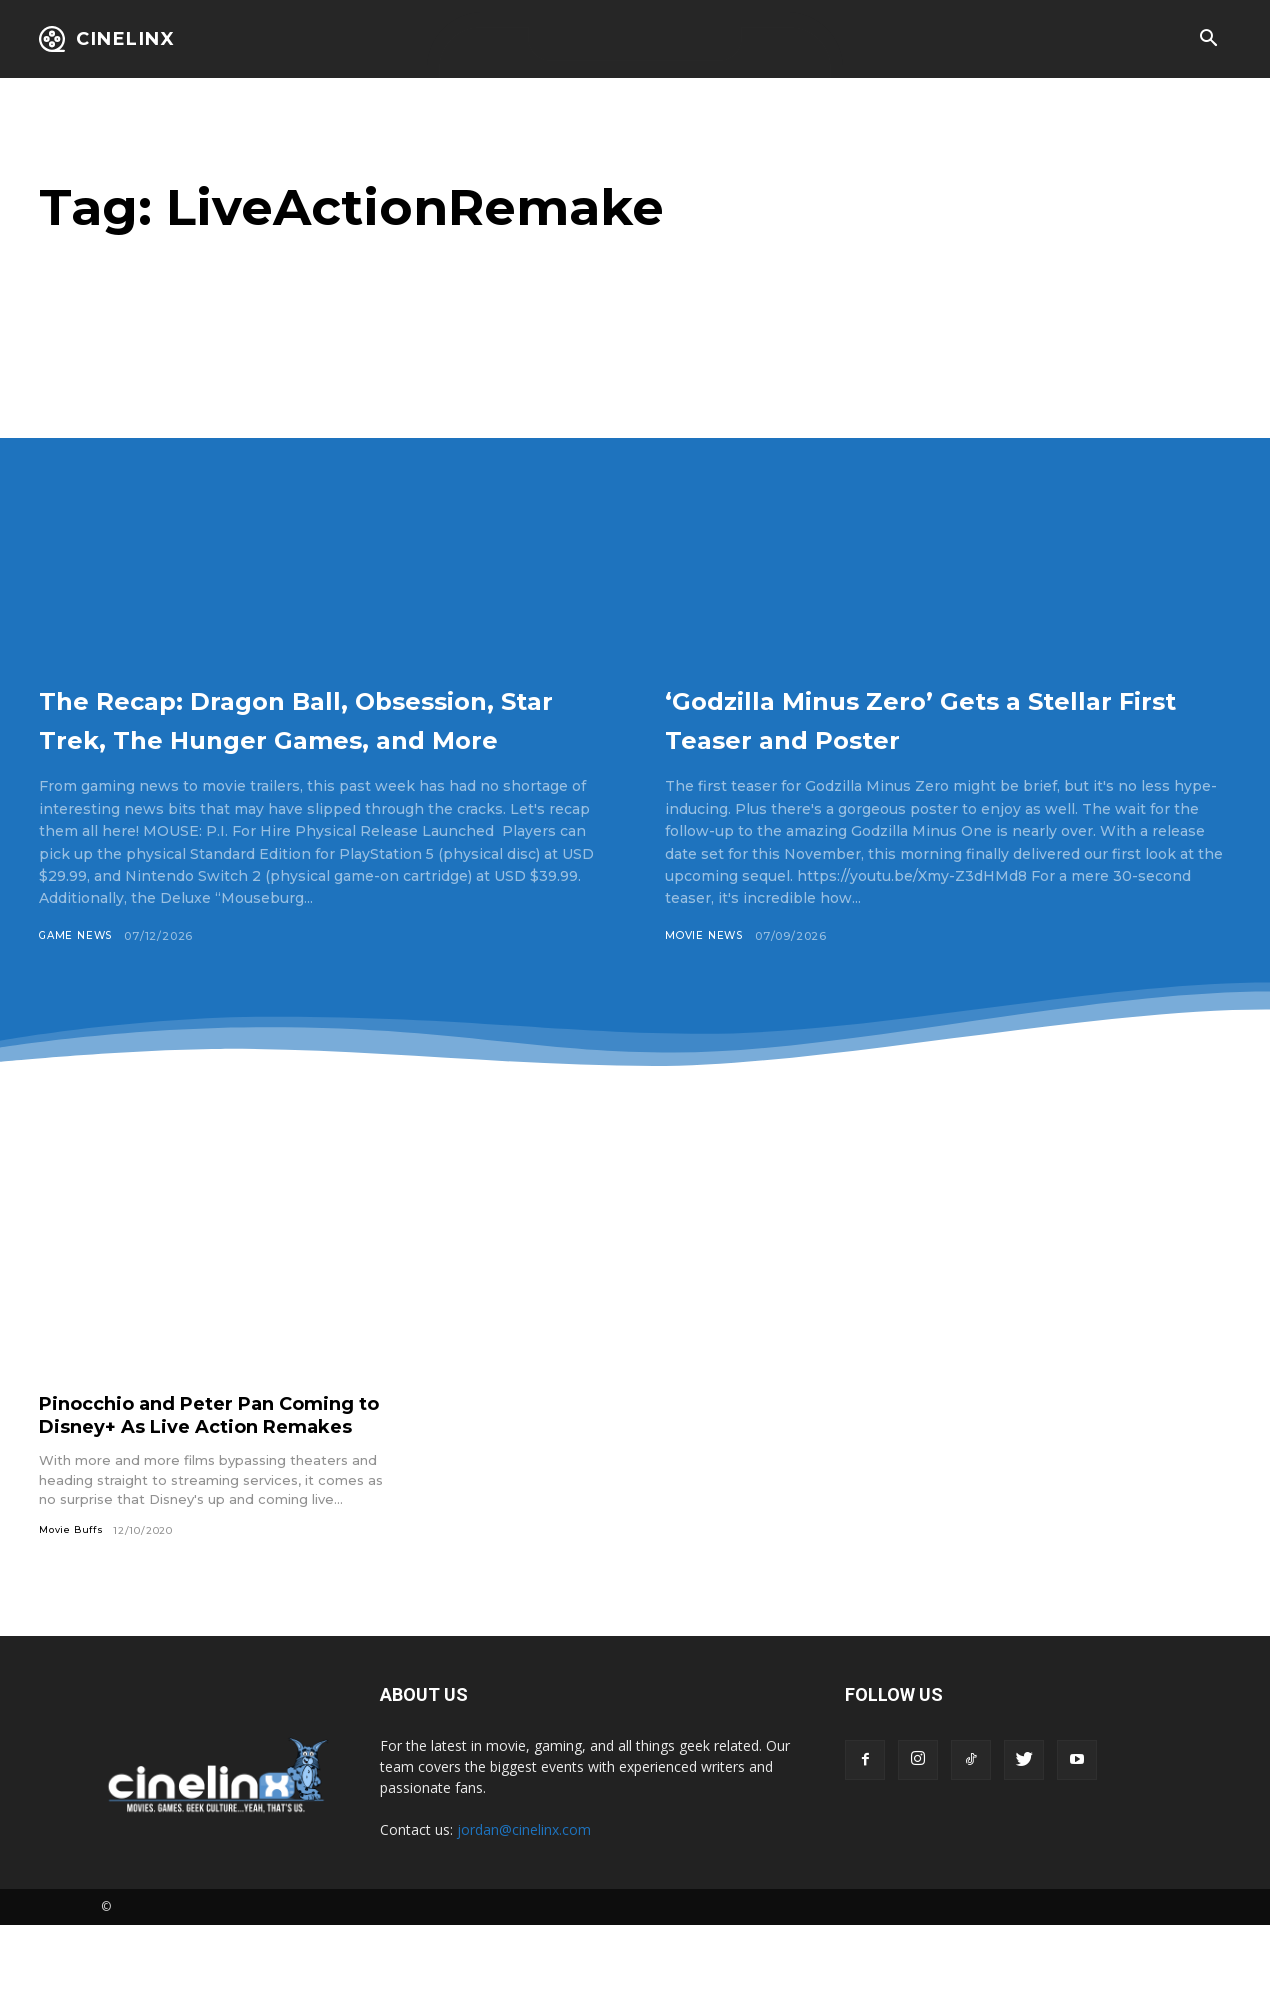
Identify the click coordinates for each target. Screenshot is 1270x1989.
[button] (1208, 40)
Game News (78, 975)
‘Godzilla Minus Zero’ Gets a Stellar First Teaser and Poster (930, 717)
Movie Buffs (74, 1593)
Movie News (706, 936)
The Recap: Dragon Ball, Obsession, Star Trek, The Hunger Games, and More (264, 737)
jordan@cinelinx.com (524, 1893)
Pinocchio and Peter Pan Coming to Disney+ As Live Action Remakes (214, 1466)
